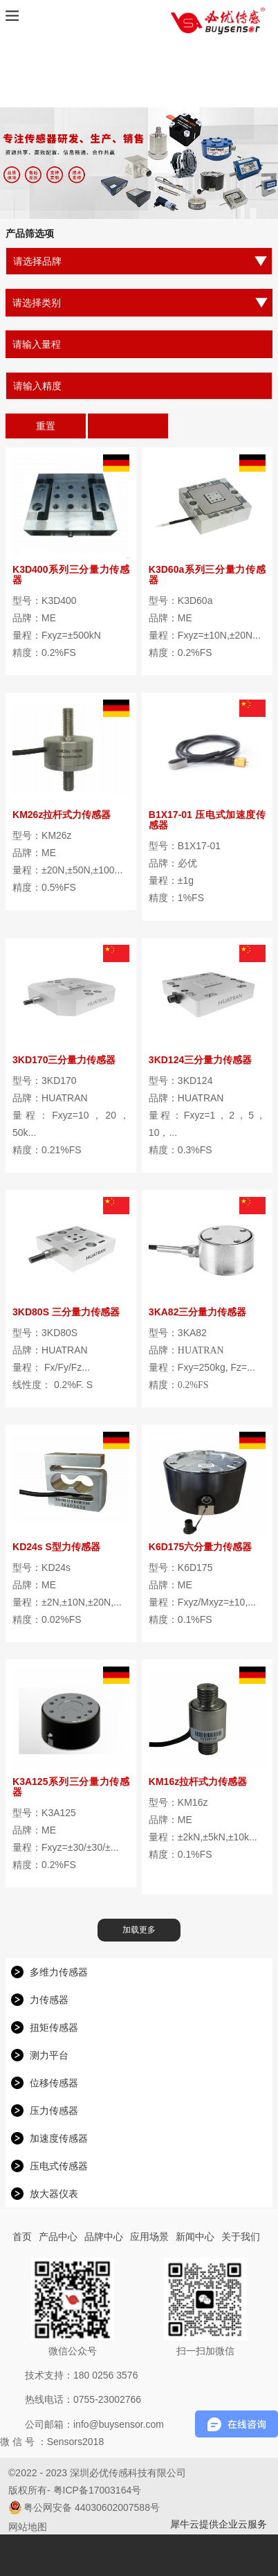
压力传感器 (54, 2110)
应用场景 (149, 2236)
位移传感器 (54, 2082)
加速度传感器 (59, 2138)
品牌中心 (103, 2236)
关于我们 (240, 2236)
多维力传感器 (59, 1972)
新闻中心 (195, 2236)
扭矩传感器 (54, 2027)
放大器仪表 (54, 2193)
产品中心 (58, 2236)
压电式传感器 (59, 2165)
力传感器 (49, 1999)
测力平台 (49, 2055)
